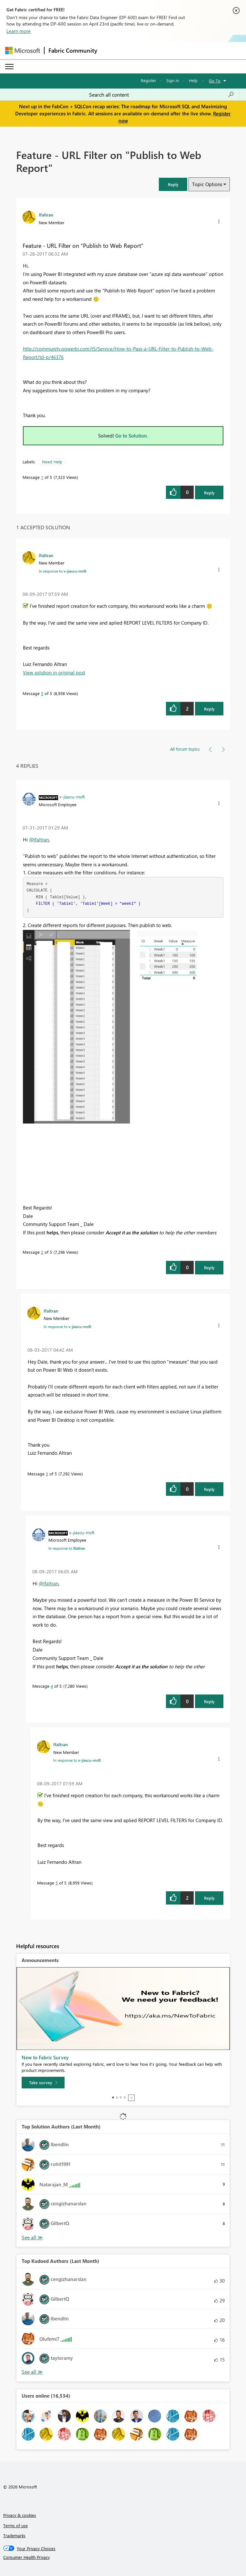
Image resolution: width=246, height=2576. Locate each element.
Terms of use (15, 2525)
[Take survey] (43, 2082)
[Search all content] (162, 95)
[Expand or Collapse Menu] (9, 66)
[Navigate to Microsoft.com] (22, 50)
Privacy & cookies (19, 2515)
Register (148, 80)
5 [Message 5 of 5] (42, 693)
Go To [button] (214, 80)
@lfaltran (39, 839)
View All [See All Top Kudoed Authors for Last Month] (32, 2372)
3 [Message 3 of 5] (47, 1473)
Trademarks (14, 2535)
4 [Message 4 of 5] (52, 1686)
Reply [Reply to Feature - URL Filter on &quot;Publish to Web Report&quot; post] (209, 492)
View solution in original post (54, 672)
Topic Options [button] (207, 184)
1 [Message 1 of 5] (42, 477)
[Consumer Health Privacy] (123, 2557)
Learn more (18, 31)
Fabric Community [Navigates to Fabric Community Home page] (72, 50)
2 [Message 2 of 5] (42, 1252)
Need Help (52, 461)
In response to (62, 571)
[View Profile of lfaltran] (46, 214)
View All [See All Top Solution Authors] (32, 2237)
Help (193, 80)
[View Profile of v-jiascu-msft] (72, 796)
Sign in (172, 80)
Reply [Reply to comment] (209, 709)
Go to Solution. (131, 435)
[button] (173, 184)
